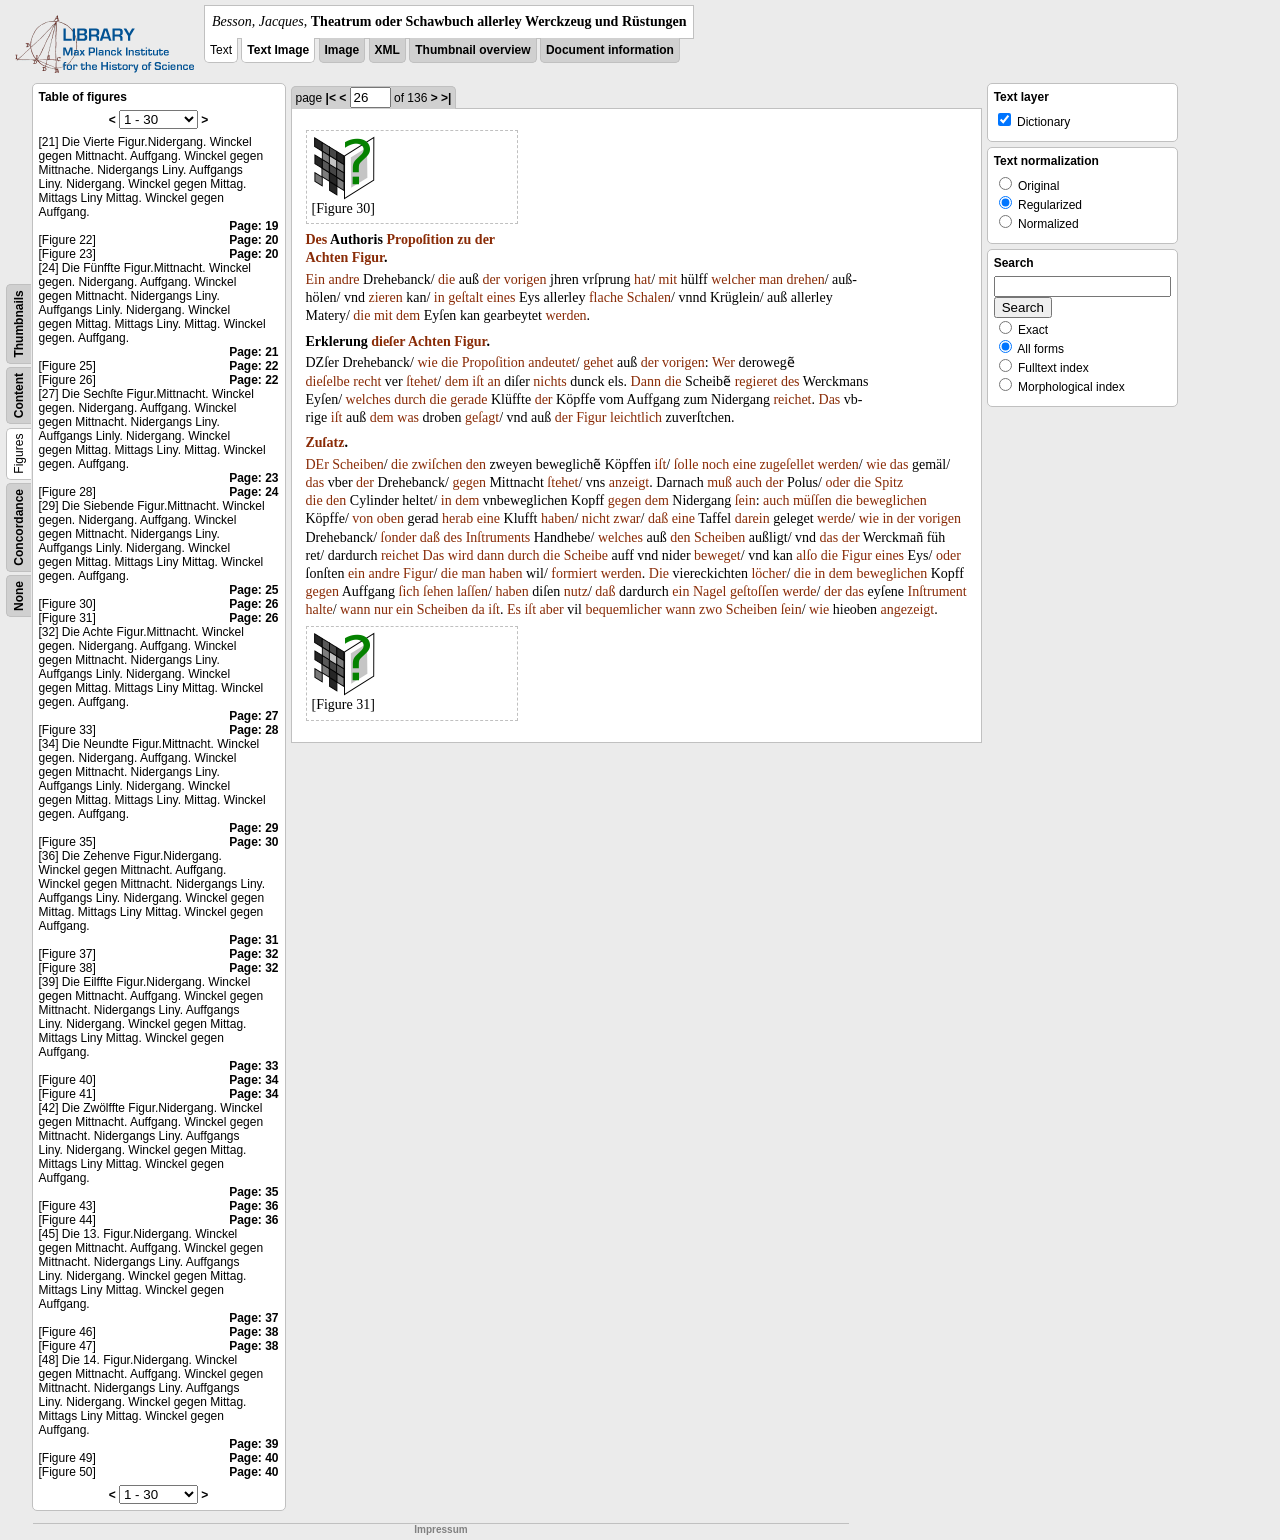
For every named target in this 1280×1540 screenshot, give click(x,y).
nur (383, 609)
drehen (806, 279)
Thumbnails (19, 323)
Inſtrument (937, 591)
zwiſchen (437, 464)
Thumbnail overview (472, 50)
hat (642, 279)
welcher (733, 279)
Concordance (19, 527)
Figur (368, 257)
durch (410, 399)
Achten (327, 257)
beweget (717, 555)
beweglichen (891, 500)
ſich (409, 591)
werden (565, 315)
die (446, 279)
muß (719, 482)
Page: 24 (253, 492)
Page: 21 (253, 352)
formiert (574, 573)
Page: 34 (253, 1080)
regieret (756, 381)
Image (342, 50)
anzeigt (629, 482)
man (771, 279)
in (439, 297)
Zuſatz (325, 442)
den (476, 464)
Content (19, 395)
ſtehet (421, 381)
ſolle (686, 464)
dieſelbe (328, 381)
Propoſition (419, 239)
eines (501, 297)
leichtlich (636, 417)
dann (490, 555)
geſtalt (465, 297)
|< (331, 98)
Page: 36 (253, 1206)
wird (461, 555)
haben (557, 518)
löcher (768, 573)
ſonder (399, 537)
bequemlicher (623, 609)
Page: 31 (253, 940)
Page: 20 (253, 240)
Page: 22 (253, 366)
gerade (468, 399)
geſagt (482, 417)
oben (390, 518)
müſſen (812, 500)
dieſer (388, 341)
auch (749, 482)
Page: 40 (253, 1458)
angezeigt (908, 609)
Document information (610, 50)
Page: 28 (253, 730)
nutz (576, 591)
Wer (723, 362)
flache (606, 297)
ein (356, 573)
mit (668, 279)
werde (834, 518)
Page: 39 (253, 1444)
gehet (598, 362)
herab (457, 518)
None (19, 596)
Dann (646, 381)
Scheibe (586, 555)
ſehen (438, 591)
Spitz (888, 482)
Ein (315, 279)
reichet (792, 399)
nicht (596, 518)
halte (319, 609)
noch (715, 464)
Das (830, 399)
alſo (806, 555)
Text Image (278, 50)
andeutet (551, 362)
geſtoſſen (754, 591)
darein (752, 518)
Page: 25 (253, 590)
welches (368, 399)
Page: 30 (253, 842)
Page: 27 (253, 716)
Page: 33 (253, 1066)
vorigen (525, 279)
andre (343, 279)
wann (355, 609)
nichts (549, 381)
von (362, 518)
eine (744, 464)
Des (317, 239)
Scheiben (357, 464)
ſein (745, 500)
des (790, 381)
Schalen (649, 297)
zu (464, 239)
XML (387, 50)
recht (367, 381)
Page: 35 (253, 1192)
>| (446, 98)
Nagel (709, 591)
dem (408, 315)
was (408, 417)
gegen (468, 482)
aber (552, 609)
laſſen (472, 591)
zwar (626, 518)
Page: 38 (253, 1332)
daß (658, 518)
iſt (478, 381)
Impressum (440, 1529)
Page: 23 (253, 478)
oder (837, 482)
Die (659, 573)
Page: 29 (253, 828)
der (485, 239)
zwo (710, 609)
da (478, 609)
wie (427, 362)
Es (514, 609)
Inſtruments (498, 537)
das (899, 464)
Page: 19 (253, 226)
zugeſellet (787, 464)
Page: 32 (253, 954)
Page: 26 (253, 604)
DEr (317, 464)
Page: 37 (253, 1318)
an (493, 381)
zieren (386, 297)
